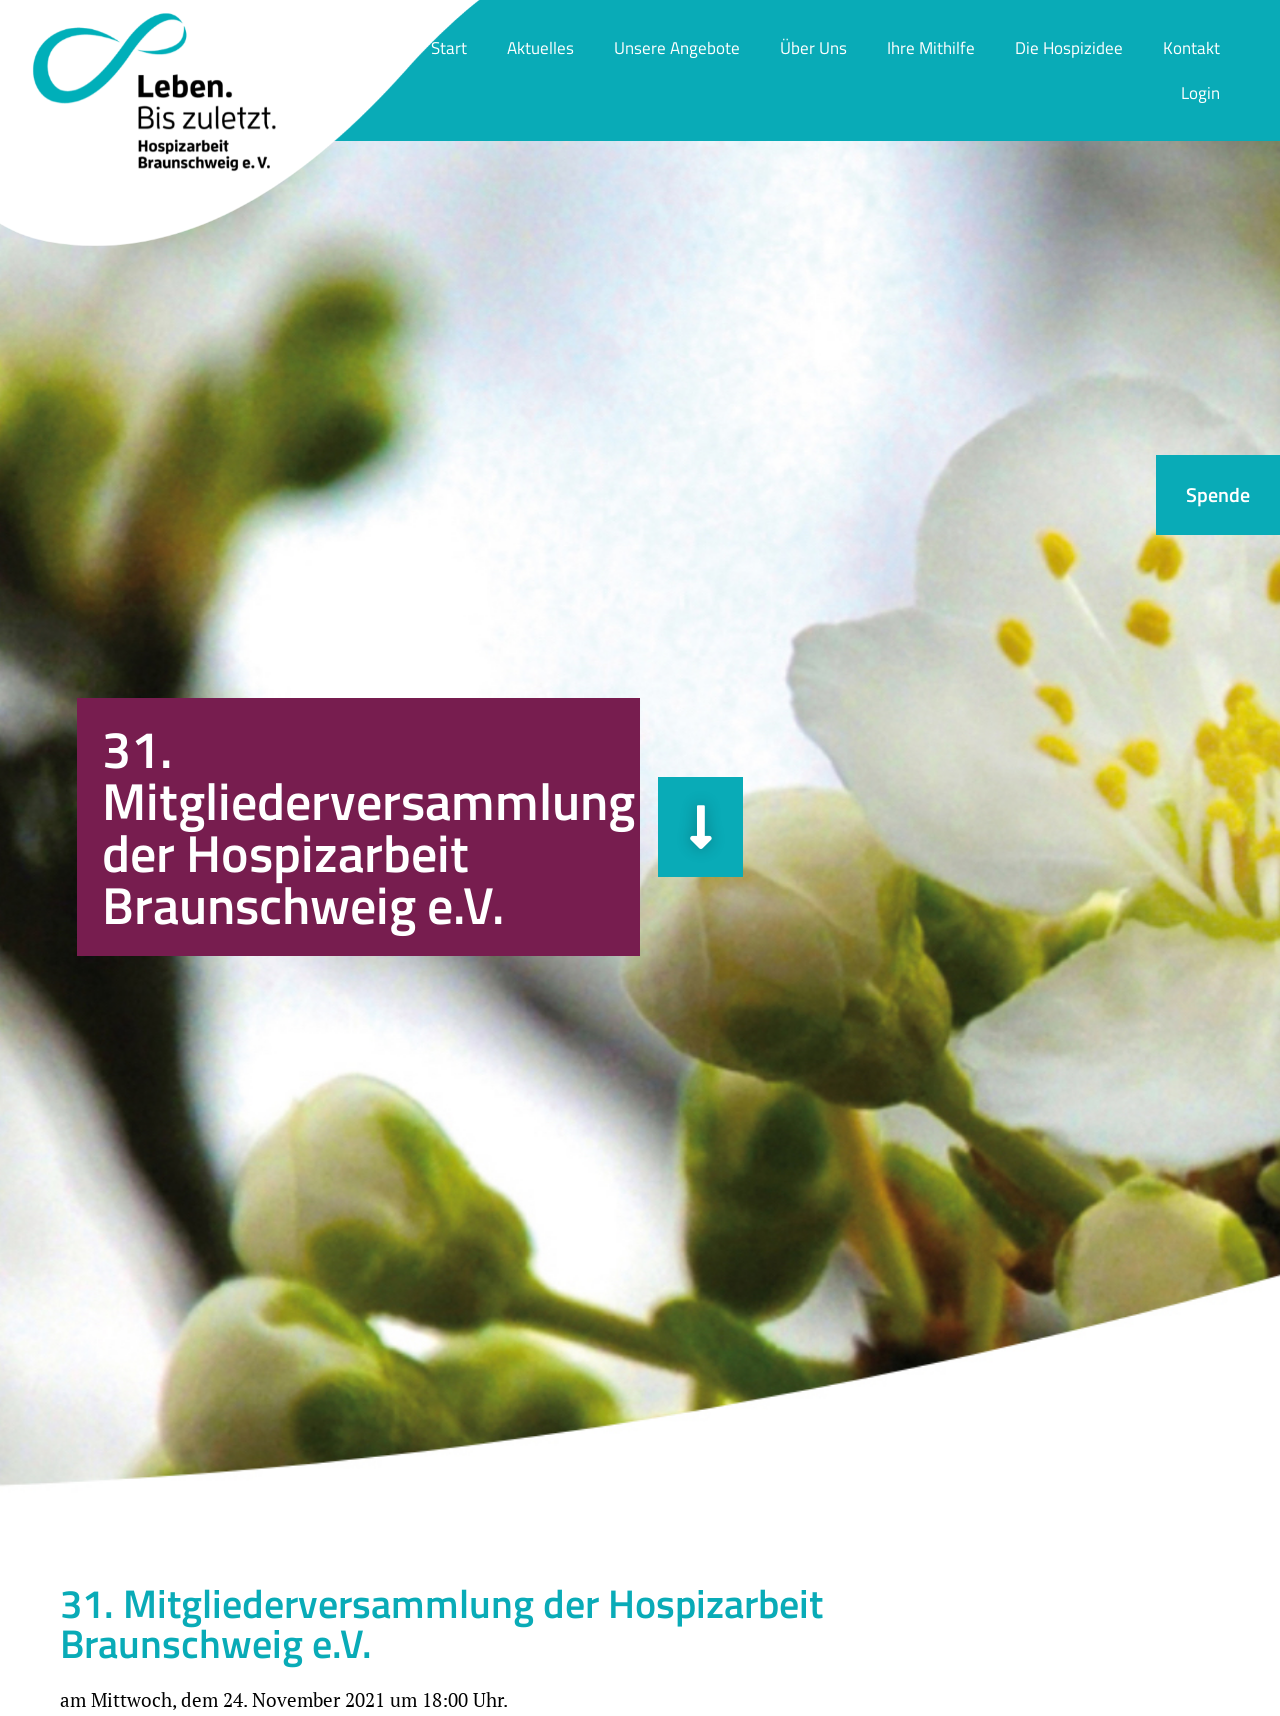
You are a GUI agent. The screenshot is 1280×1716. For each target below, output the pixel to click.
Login (1200, 93)
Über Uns (813, 48)
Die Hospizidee (1069, 48)
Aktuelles (540, 48)
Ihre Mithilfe (931, 48)
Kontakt (1191, 48)
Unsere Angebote (677, 48)
